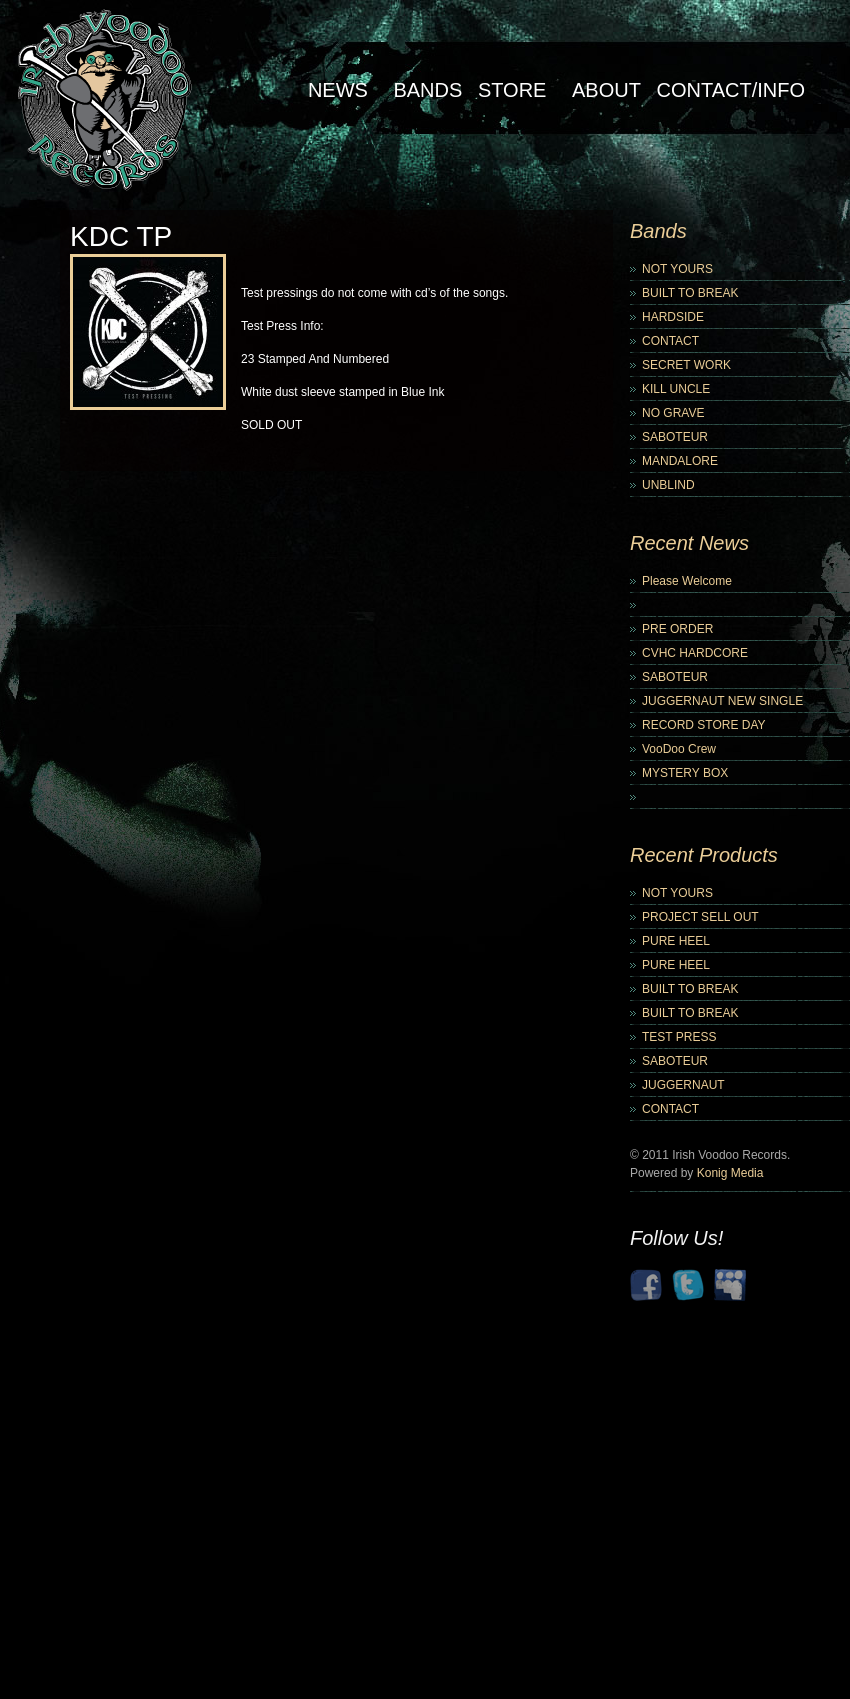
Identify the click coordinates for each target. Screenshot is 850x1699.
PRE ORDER (677, 629)
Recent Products (704, 855)
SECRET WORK (686, 365)
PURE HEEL (676, 941)
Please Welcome (687, 581)
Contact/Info (730, 90)
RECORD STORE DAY (704, 725)
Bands (427, 90)
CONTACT (670, 341)
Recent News (689, 543)
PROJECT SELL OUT (700, 917)
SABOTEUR (675, 437)
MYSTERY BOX (685, 773)
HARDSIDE (673, 317)
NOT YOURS (677, 269)
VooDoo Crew (679, 749)
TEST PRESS (679, 1037)
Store (512, 90)
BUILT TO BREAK (690, 293)
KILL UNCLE (676, 389)
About (606, 90)
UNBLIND (668, 485)
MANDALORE (680, 461)
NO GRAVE (673, 413)
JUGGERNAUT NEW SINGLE (722, 701)
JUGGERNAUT (683, 1085)
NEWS (338, 90)
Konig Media (730, 1173)
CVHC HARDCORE (695, 653)
